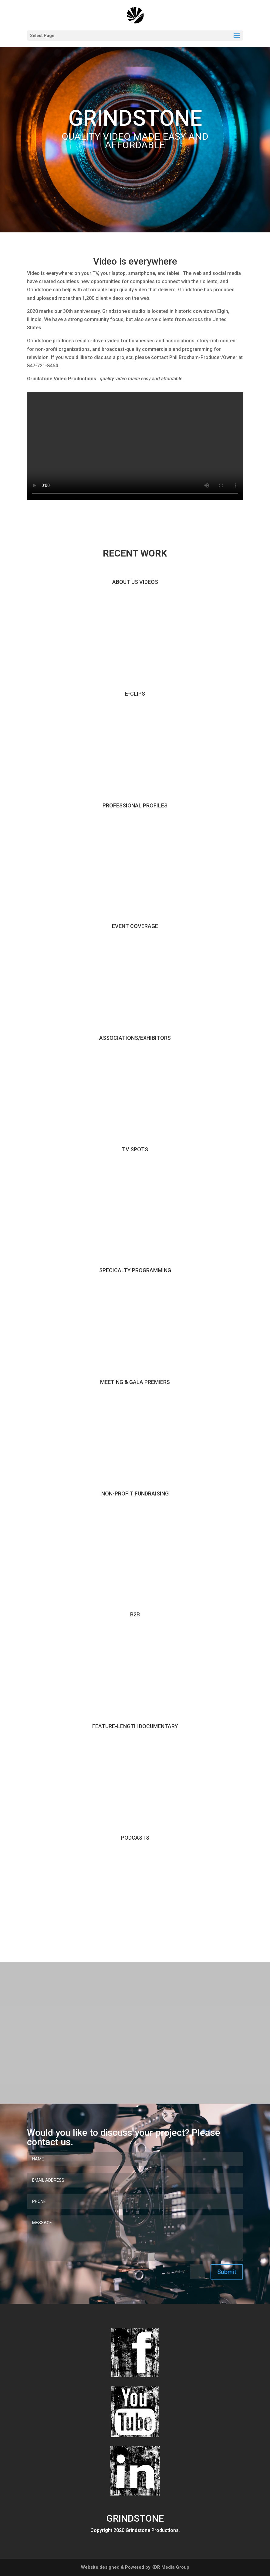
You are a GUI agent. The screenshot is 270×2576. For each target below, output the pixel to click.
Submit (226, 2272)
